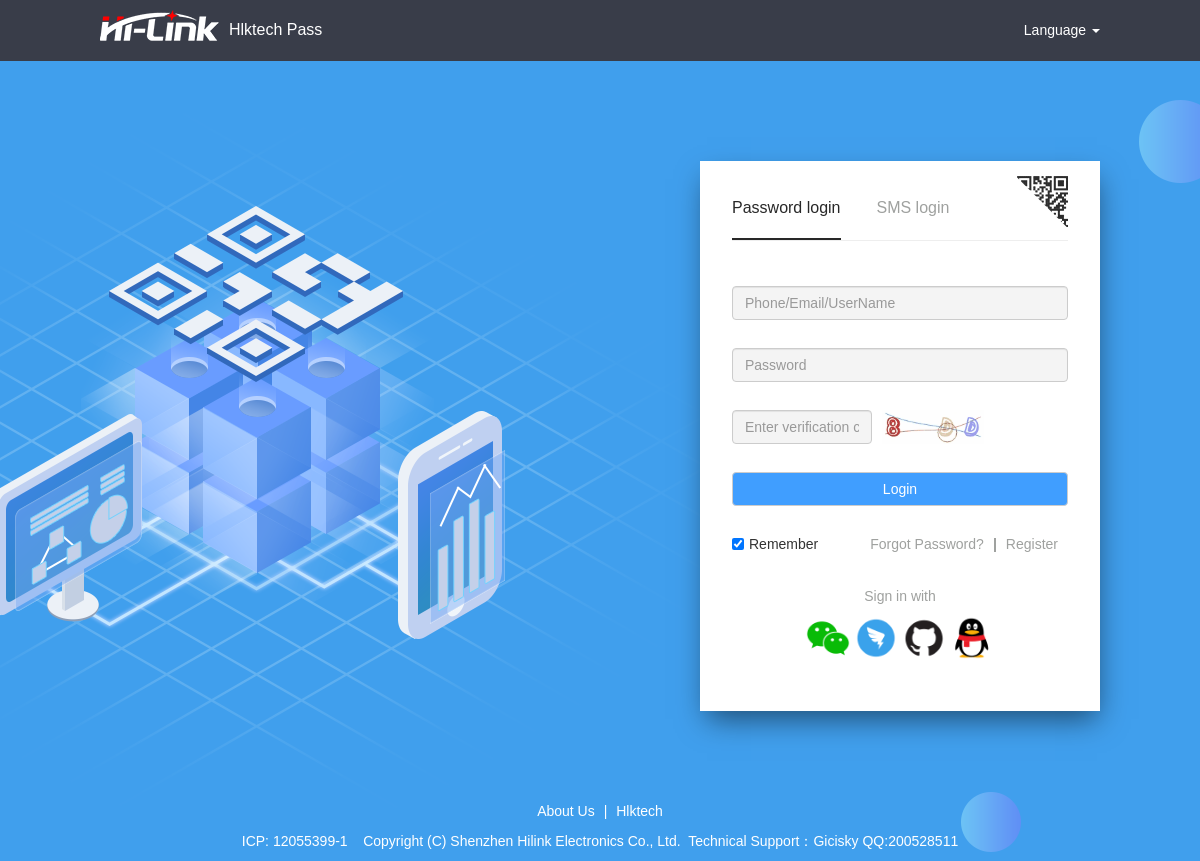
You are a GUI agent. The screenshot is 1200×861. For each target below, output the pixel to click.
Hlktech (639, 811)
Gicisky (835, 841)
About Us (566, 811)
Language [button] (1062, 30)
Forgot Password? (927, 544)
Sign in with (900, 596)
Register (1032, 544)
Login (900, 489)
